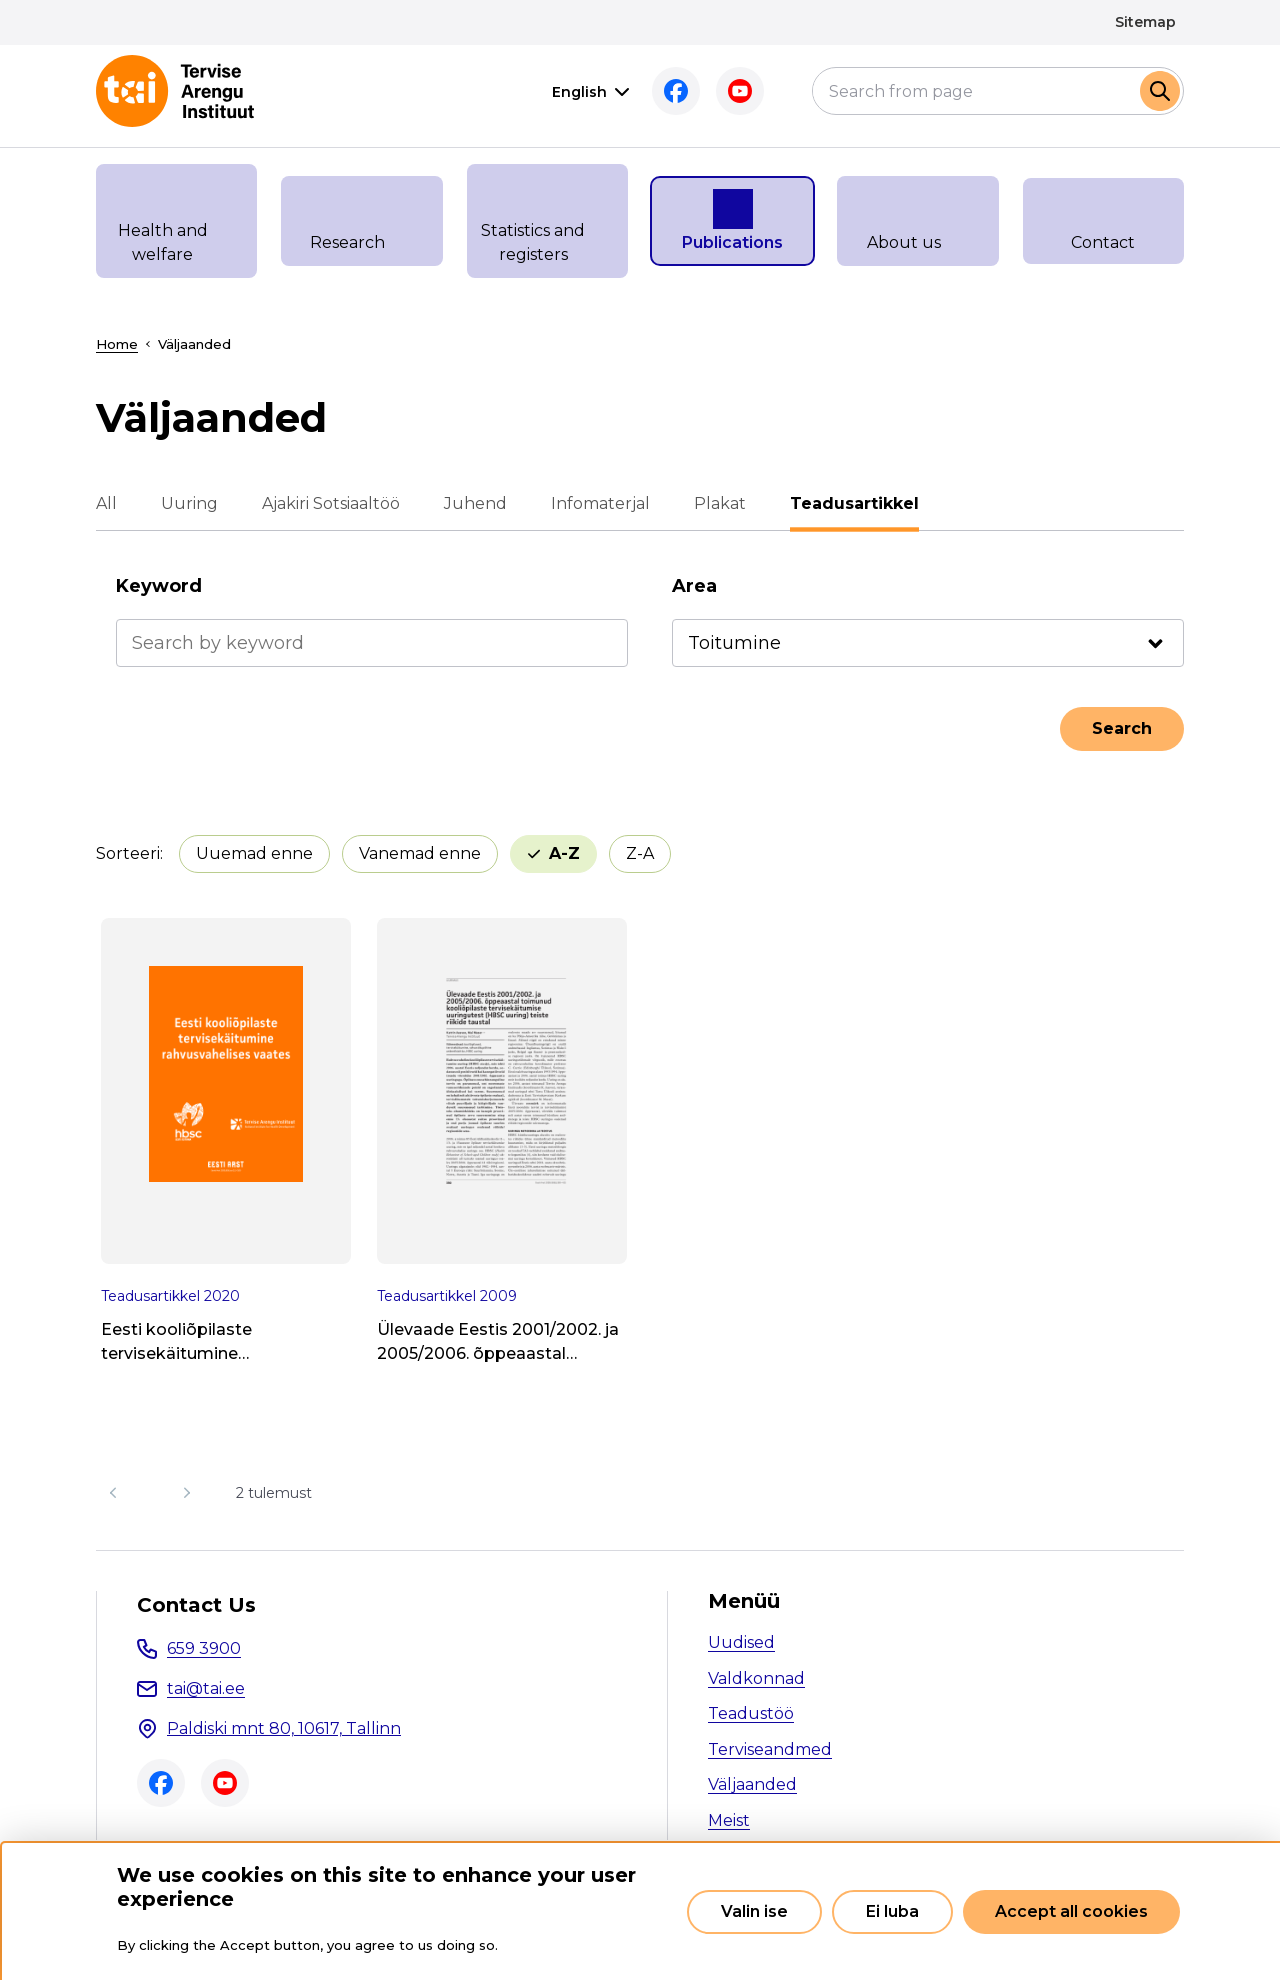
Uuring (189, 503)
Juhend (475, 503)
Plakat (720, 503)
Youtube (740, 91)
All (106, 503)
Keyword (159, 586)
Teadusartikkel (854, 503)
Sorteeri (128, 853)
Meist (729, 1820)
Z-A (640, 853)
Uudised (741, 1642)
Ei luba (892, 1911)
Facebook (676, 91)
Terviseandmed (770, 1749)
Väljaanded (752, 1784)
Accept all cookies (1071, 1911)
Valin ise (754, 1911)
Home (117, 344)
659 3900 (204, 1648)
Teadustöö (751, 1713)
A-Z (564, 853)
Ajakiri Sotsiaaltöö (331, 503)
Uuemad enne (254, 853)
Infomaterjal (600, 503)
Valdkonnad (756, 1678)
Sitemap (1145, 22)
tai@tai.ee (206, 1688)
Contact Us (196, 1605)
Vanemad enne (420, 853)
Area (694, 586)
